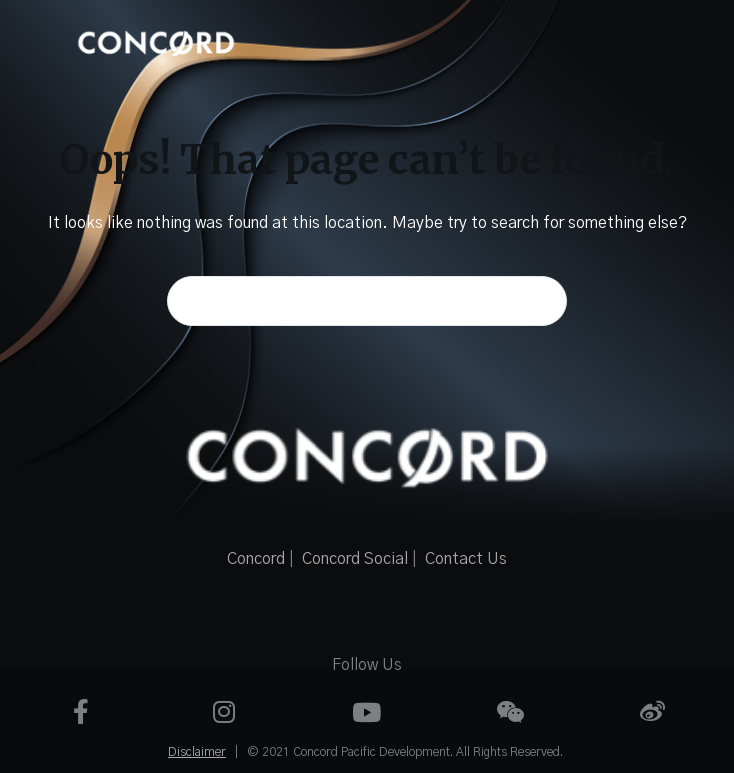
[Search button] (542, 301)
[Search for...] (367, 301)
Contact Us (466, 559)
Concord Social (355, 559)
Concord (256, 559)
